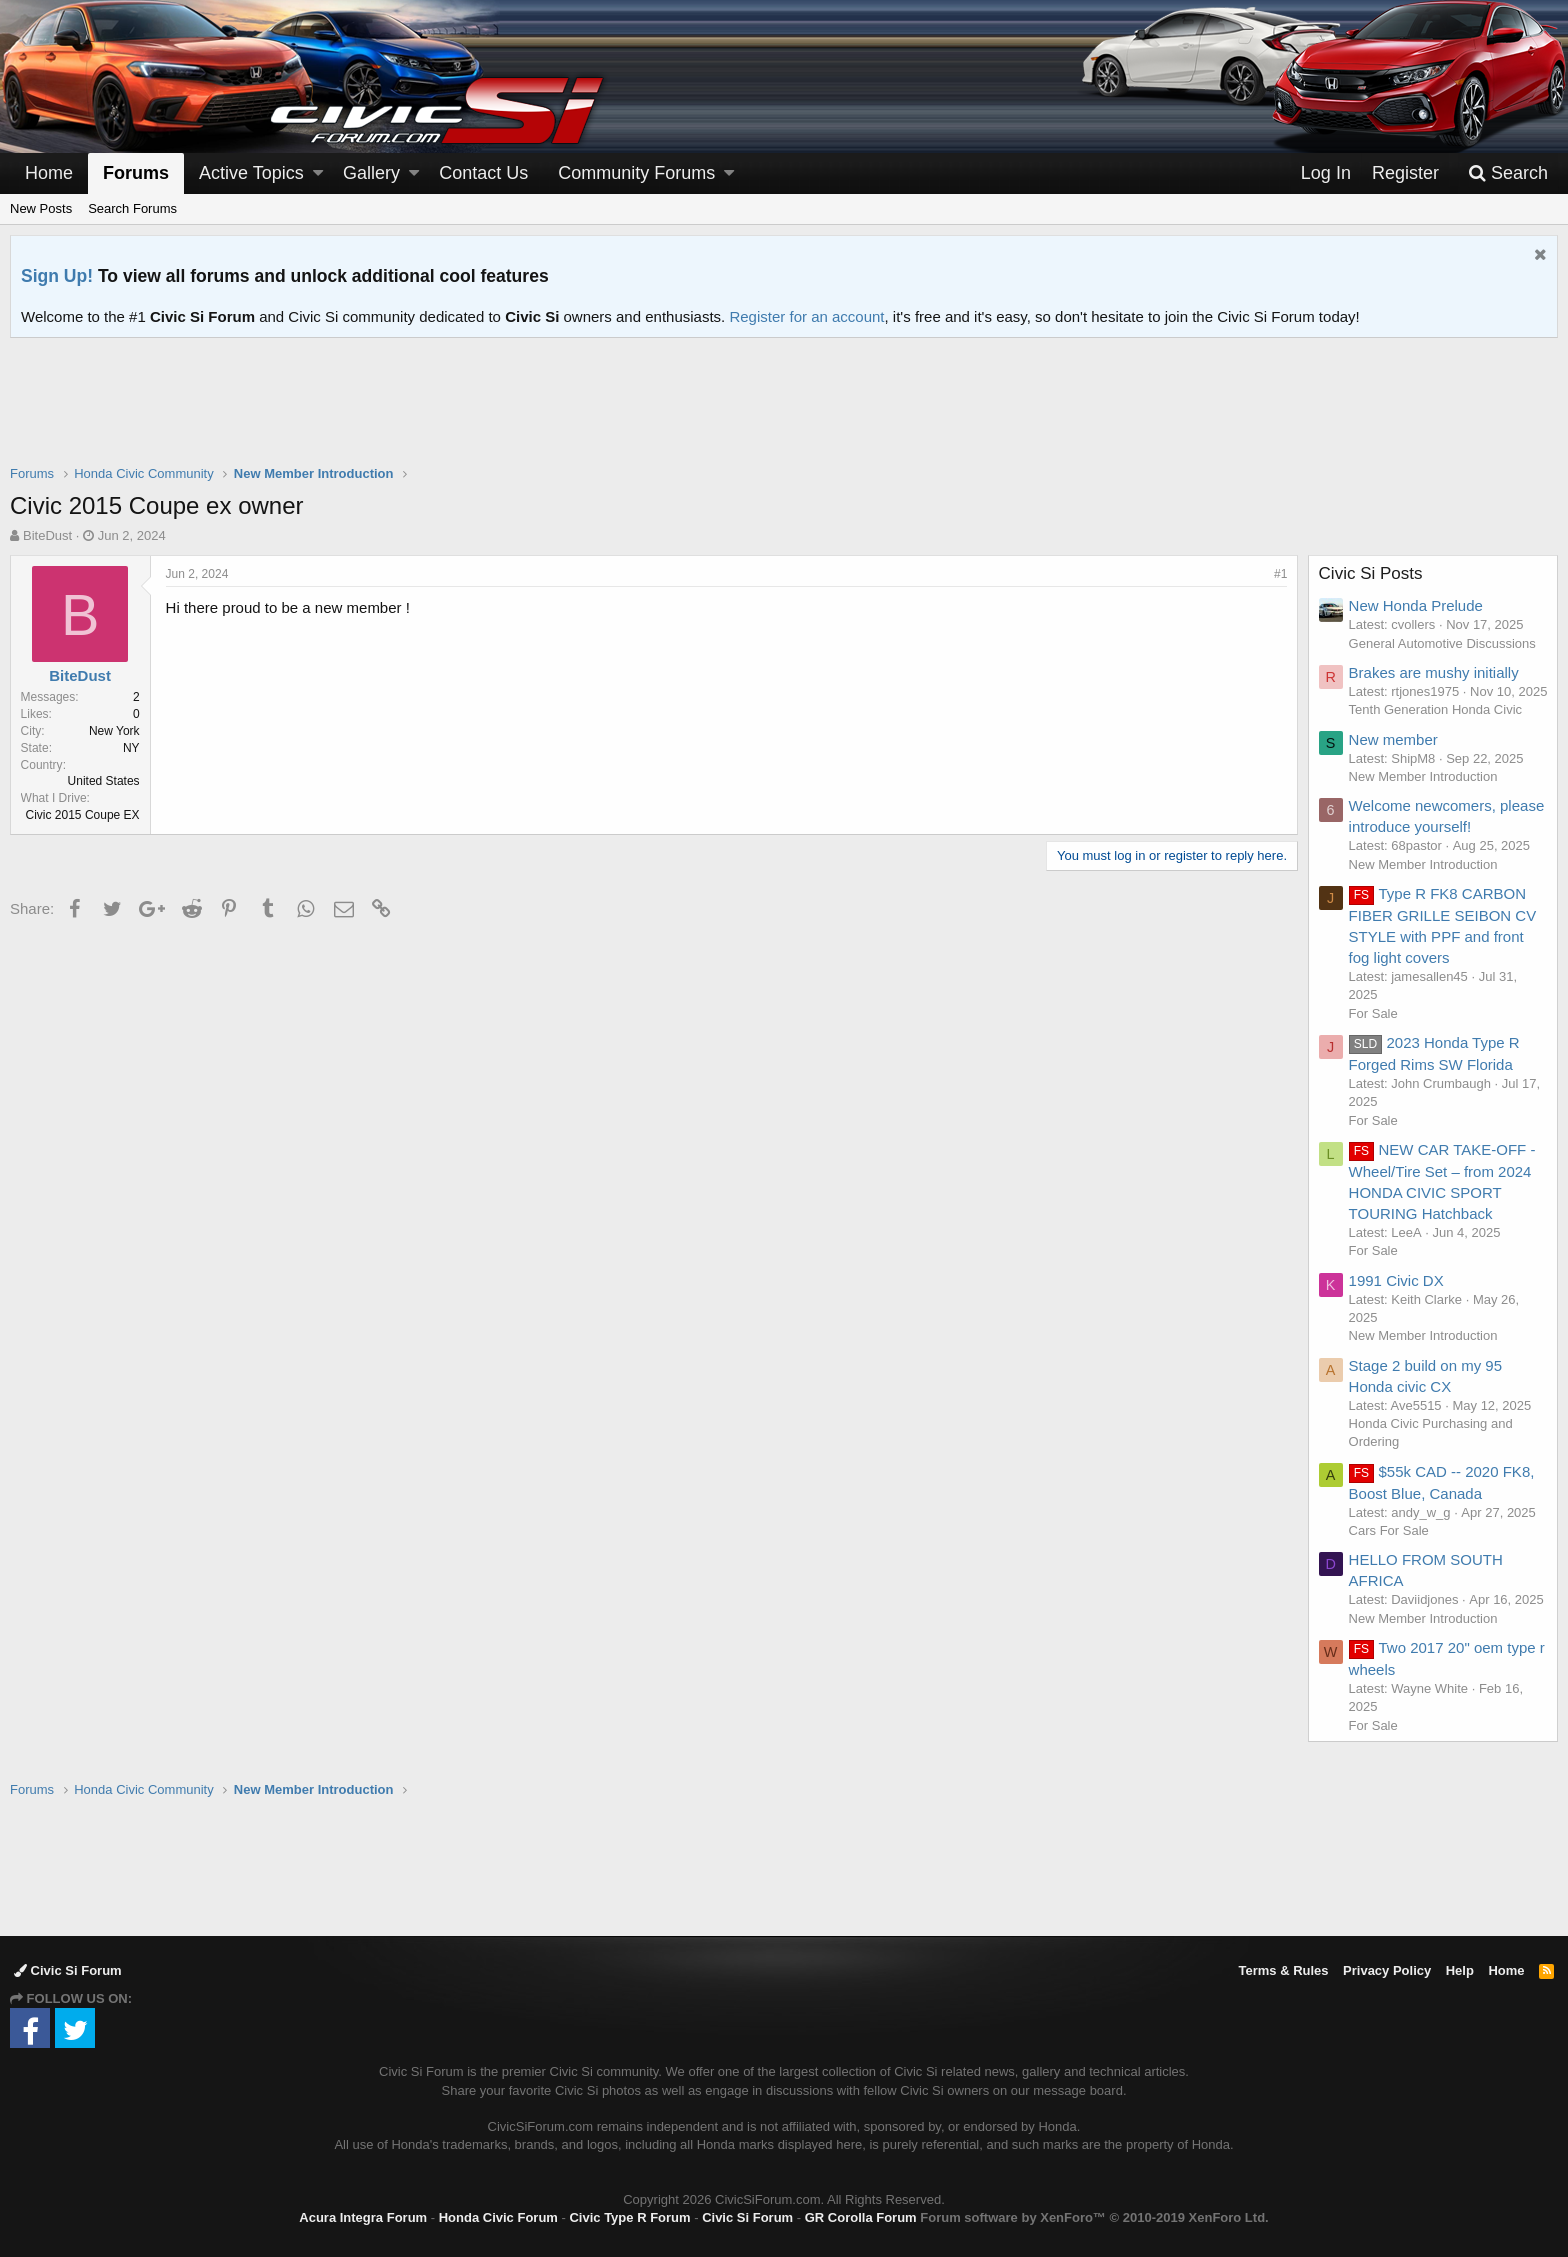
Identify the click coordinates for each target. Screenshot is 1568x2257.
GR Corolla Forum (861, 2217)
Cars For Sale (1389, 1548)
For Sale (1373, 1031)
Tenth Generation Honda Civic (1435, 727)
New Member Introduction (1423, 794)
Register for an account (806, 316)
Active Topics (251, 173)
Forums (136, 173)
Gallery (371, 173)
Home (49, 173)
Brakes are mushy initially (1434, 672)
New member (1393, 757)
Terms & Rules (1283, 1970)
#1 (1280, 574)
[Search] (1508, 173)
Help (1460, 1970)
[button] (318, 173)
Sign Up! (57, 276)
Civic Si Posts (1371, 573)
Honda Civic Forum (498, 2217)
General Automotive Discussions (1442, 643)
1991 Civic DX (1396, 1298)
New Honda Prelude (1416, 605)
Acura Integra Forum (363, 2217)
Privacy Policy (1387, 1970)
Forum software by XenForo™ (1094, 2217)
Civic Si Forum (68, 1970)
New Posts (41, 208)
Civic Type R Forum (629, 2217)
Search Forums (132, 208)
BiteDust (47, 535)
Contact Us (483, 173)
